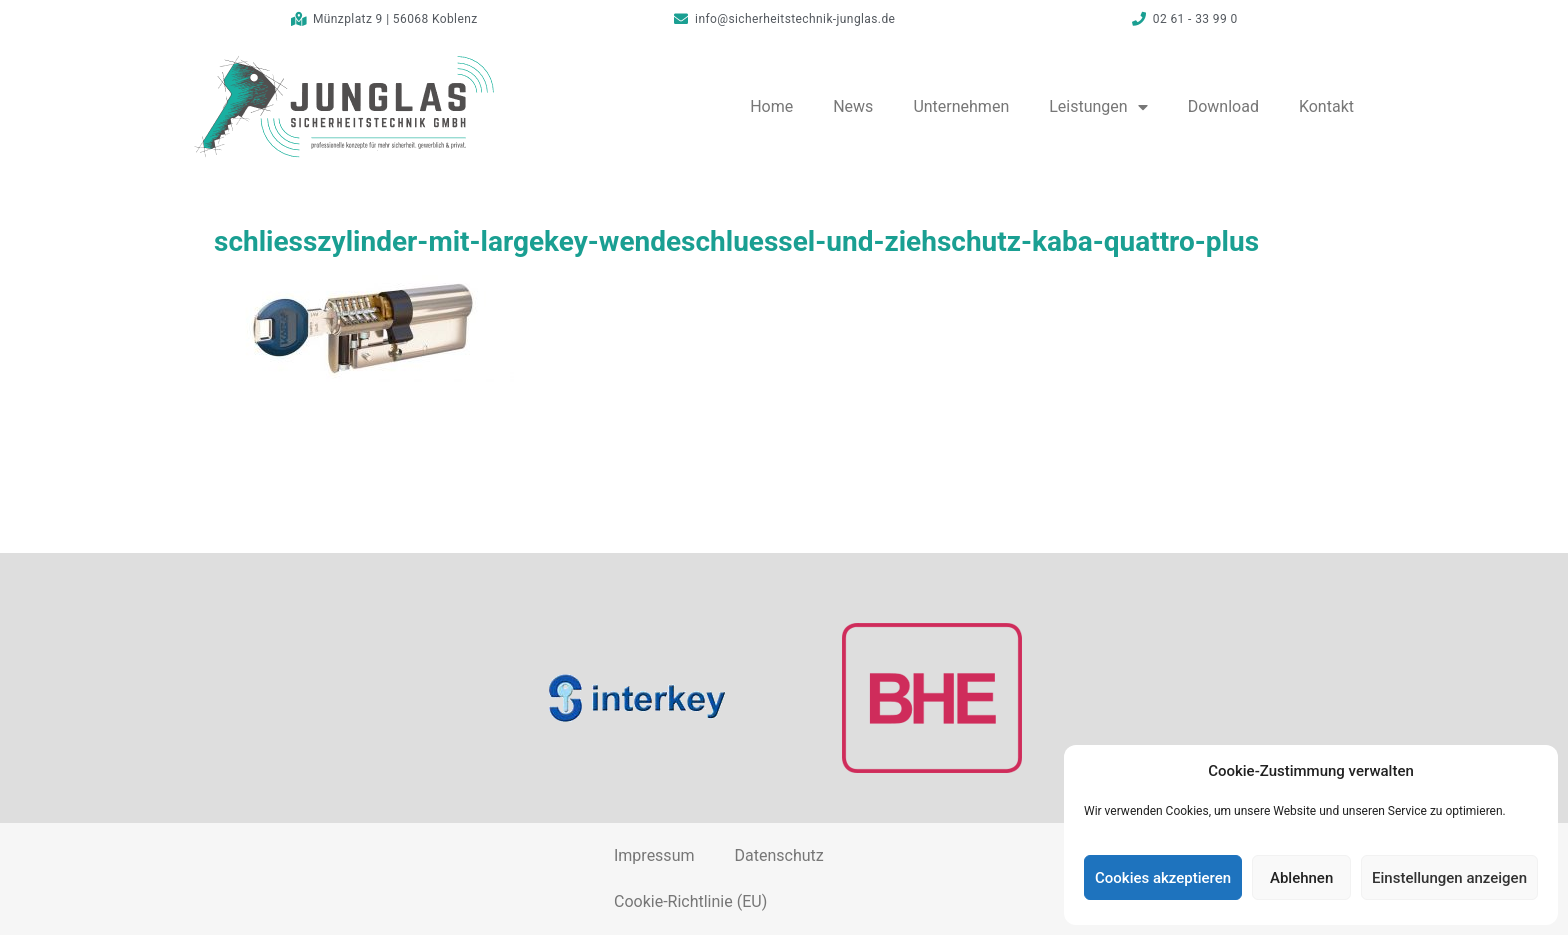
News (853, 106)
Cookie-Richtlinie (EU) (690, 901)
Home (771, 106)
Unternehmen (961, 106)
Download (1223, 106)
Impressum (654, 855)
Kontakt (1326, 106)
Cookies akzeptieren (1163, 878)
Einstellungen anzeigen (1449, 878)
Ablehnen (1301, 878)
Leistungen (1098, 107)
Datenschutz (778, 855)
